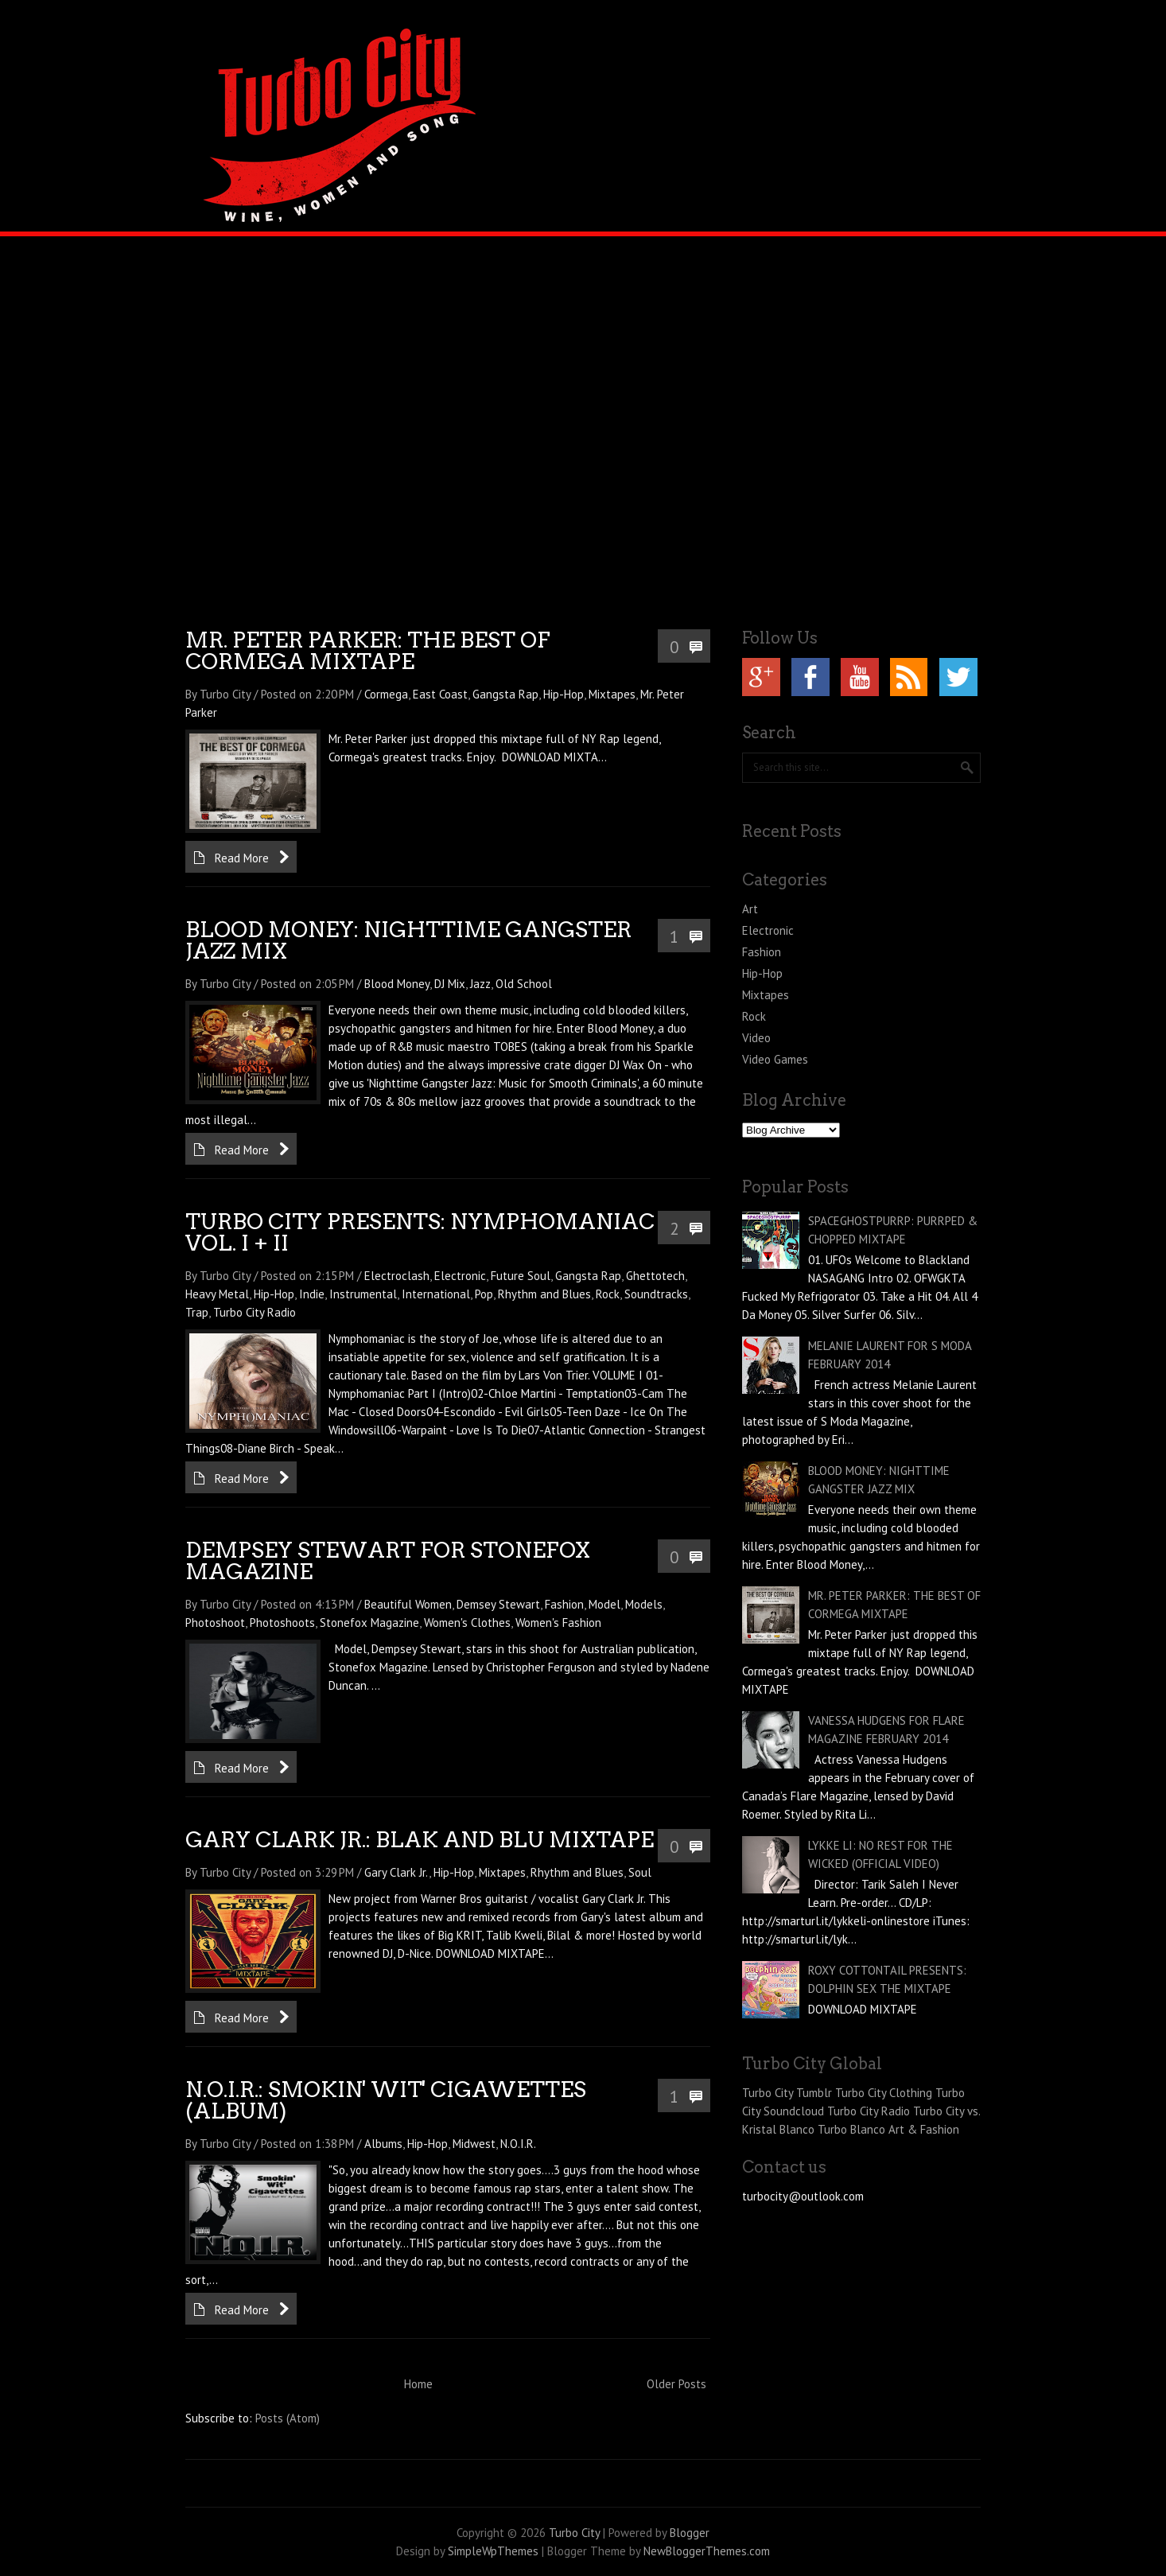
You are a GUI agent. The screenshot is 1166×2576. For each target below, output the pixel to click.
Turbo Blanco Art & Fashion (888, 2129)
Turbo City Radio (254, 1312)
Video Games (775, 1059)
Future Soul (520, 1275)
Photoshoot (215, 1622)
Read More (242, 858)
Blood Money (396, 983)
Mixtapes (612, 694)
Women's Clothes (467, 1622)
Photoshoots (282, 1622)
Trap (196, 1312)
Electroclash (396, 1275)
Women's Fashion (558, 1622)
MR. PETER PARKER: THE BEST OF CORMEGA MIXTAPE (367, 651)
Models (644, 1604)
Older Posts (676, 2383)
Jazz (480, 983)
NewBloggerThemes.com (706, 2550)
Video (756, 1037)
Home (418, 2383)
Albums (383, 2143)
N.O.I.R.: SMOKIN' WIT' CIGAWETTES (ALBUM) (385, 2100)
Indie (312, 1294)
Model (604, 1604)
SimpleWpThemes (493, 2550)
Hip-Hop (563, 694)
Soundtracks (656, 1294)
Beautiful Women (408, 1604)
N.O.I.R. (518, 2143)
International (436, 1294)
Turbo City (574, 2532)
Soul (639, 1872)
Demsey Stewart (498, 1604)
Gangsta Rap (505, 694)
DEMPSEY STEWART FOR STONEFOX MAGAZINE (387, 1561)
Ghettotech (655, 1275)
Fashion (564, 1604)
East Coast (440, 694)
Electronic (460, 1275)
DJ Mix (449, 983)
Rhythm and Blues (544, 1294)
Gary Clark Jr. (396, 1872)
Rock (608, 1294)
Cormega (386, 694)
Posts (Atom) (287, 2418)
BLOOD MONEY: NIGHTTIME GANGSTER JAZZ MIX (408, 940)
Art (750, 908)
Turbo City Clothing (883, 2092)
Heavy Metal (217, 1294)
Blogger (689, 2532)
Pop (484, 1294)
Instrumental (363, 1294)
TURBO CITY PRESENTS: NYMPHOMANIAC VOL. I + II (420, 1232)
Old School (524, 983)
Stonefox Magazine (369, 1622)
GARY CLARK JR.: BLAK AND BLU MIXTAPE (419, 1840)
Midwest (474, 2143)
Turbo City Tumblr (787, 2092)
